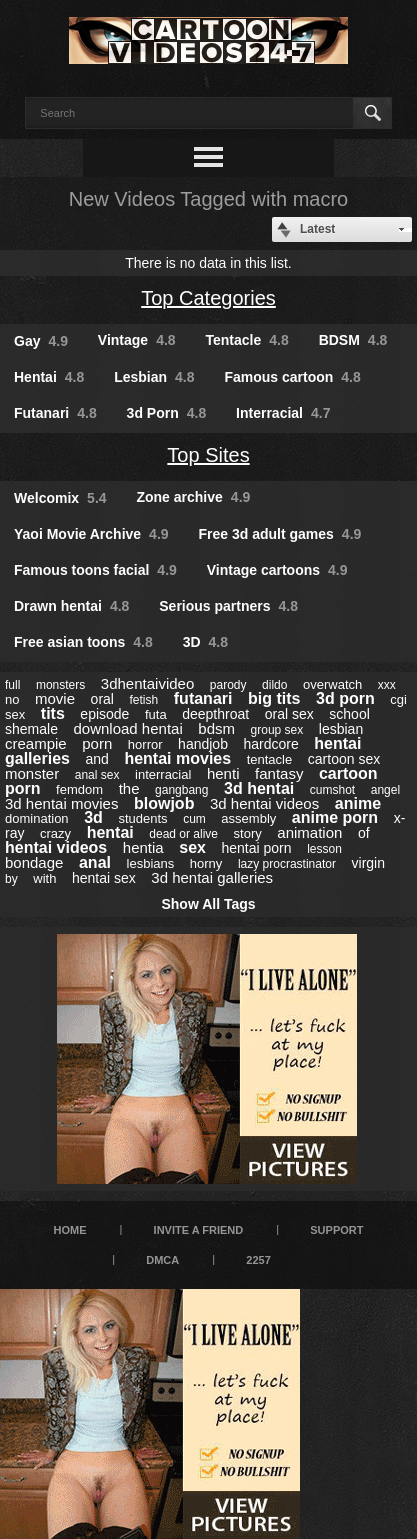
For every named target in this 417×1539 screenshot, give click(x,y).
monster (32, 773)
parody (228, 685)
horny (206, 863)
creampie (36, 743)
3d (93, 817)
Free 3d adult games (279, 534)
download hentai (127, 728)
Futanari (55, 413)
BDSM (353, 340)
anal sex (97, 775)
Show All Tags (208, 904)
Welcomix (60, 498)
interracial (163, 774)
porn (97, 743)
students (142, 818)
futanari (203, 698)
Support (336, 1230)
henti (223, 773)
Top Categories (208, 298)
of (364, 833)
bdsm (216, 728)
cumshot (332, 790)
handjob (203, 744)
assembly (248, 818)
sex (192, 847)
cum (194, 819)
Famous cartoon (292, 377)
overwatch (332, 684)
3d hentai (259, 788)
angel (385, 790)
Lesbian (154, 377)
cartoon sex (344, 759)
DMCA (162, 1260)
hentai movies (177, 758)
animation (309, 832)
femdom (79, 789)
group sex (277, 730)
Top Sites (208, 455)
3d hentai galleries (212, 877)
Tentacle (247, 340)
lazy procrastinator (287, 864)
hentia (143, 847)
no (12, 699)
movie (55, 698)
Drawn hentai (71, 606)
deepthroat (215, 714)
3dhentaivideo (147, 683)
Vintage (137, 340)
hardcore (271, 744)
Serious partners (228, 606)
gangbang (181, 790)
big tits (274, 698)
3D (205, 642)
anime (358, 803)
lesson (324, 849)
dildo (274, 685)
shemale (31, 729)
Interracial (283, 413)
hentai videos (56, 847)
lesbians (151, 863)
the (129, 788)
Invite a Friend (199, 1230)
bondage (34, 862)
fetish (144, 700)
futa (156, 714)
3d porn (345, 698)
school (349, 714)
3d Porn (167, 413)
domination (37, 818)
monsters (60, 685)
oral (102, 699)
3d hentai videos (264, 803)
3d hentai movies (61, 803)
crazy (55, 833)
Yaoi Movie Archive (91, 534)
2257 (258, 1260)
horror (145, 744)
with (44, 878)
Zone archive (193, 497)
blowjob (164, 803)
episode (104, 714)
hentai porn (257, 848)
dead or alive (183, 834)
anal (95, 862)
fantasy (279, 773)
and (97, 759)
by (11, 879)
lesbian (341, 729)
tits (53, 713)
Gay (41, 341)
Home (70, 1230)
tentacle (270, 759)
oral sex (289, 714)
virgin (368, 863)
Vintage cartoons (277, 570)
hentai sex (104, 878)
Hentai (49, 377)
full (12, 685)
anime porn (335, 817)
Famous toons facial (95, 570)
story (248, 833)
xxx (387, 685)
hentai (110, 832)
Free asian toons (83, 642)
